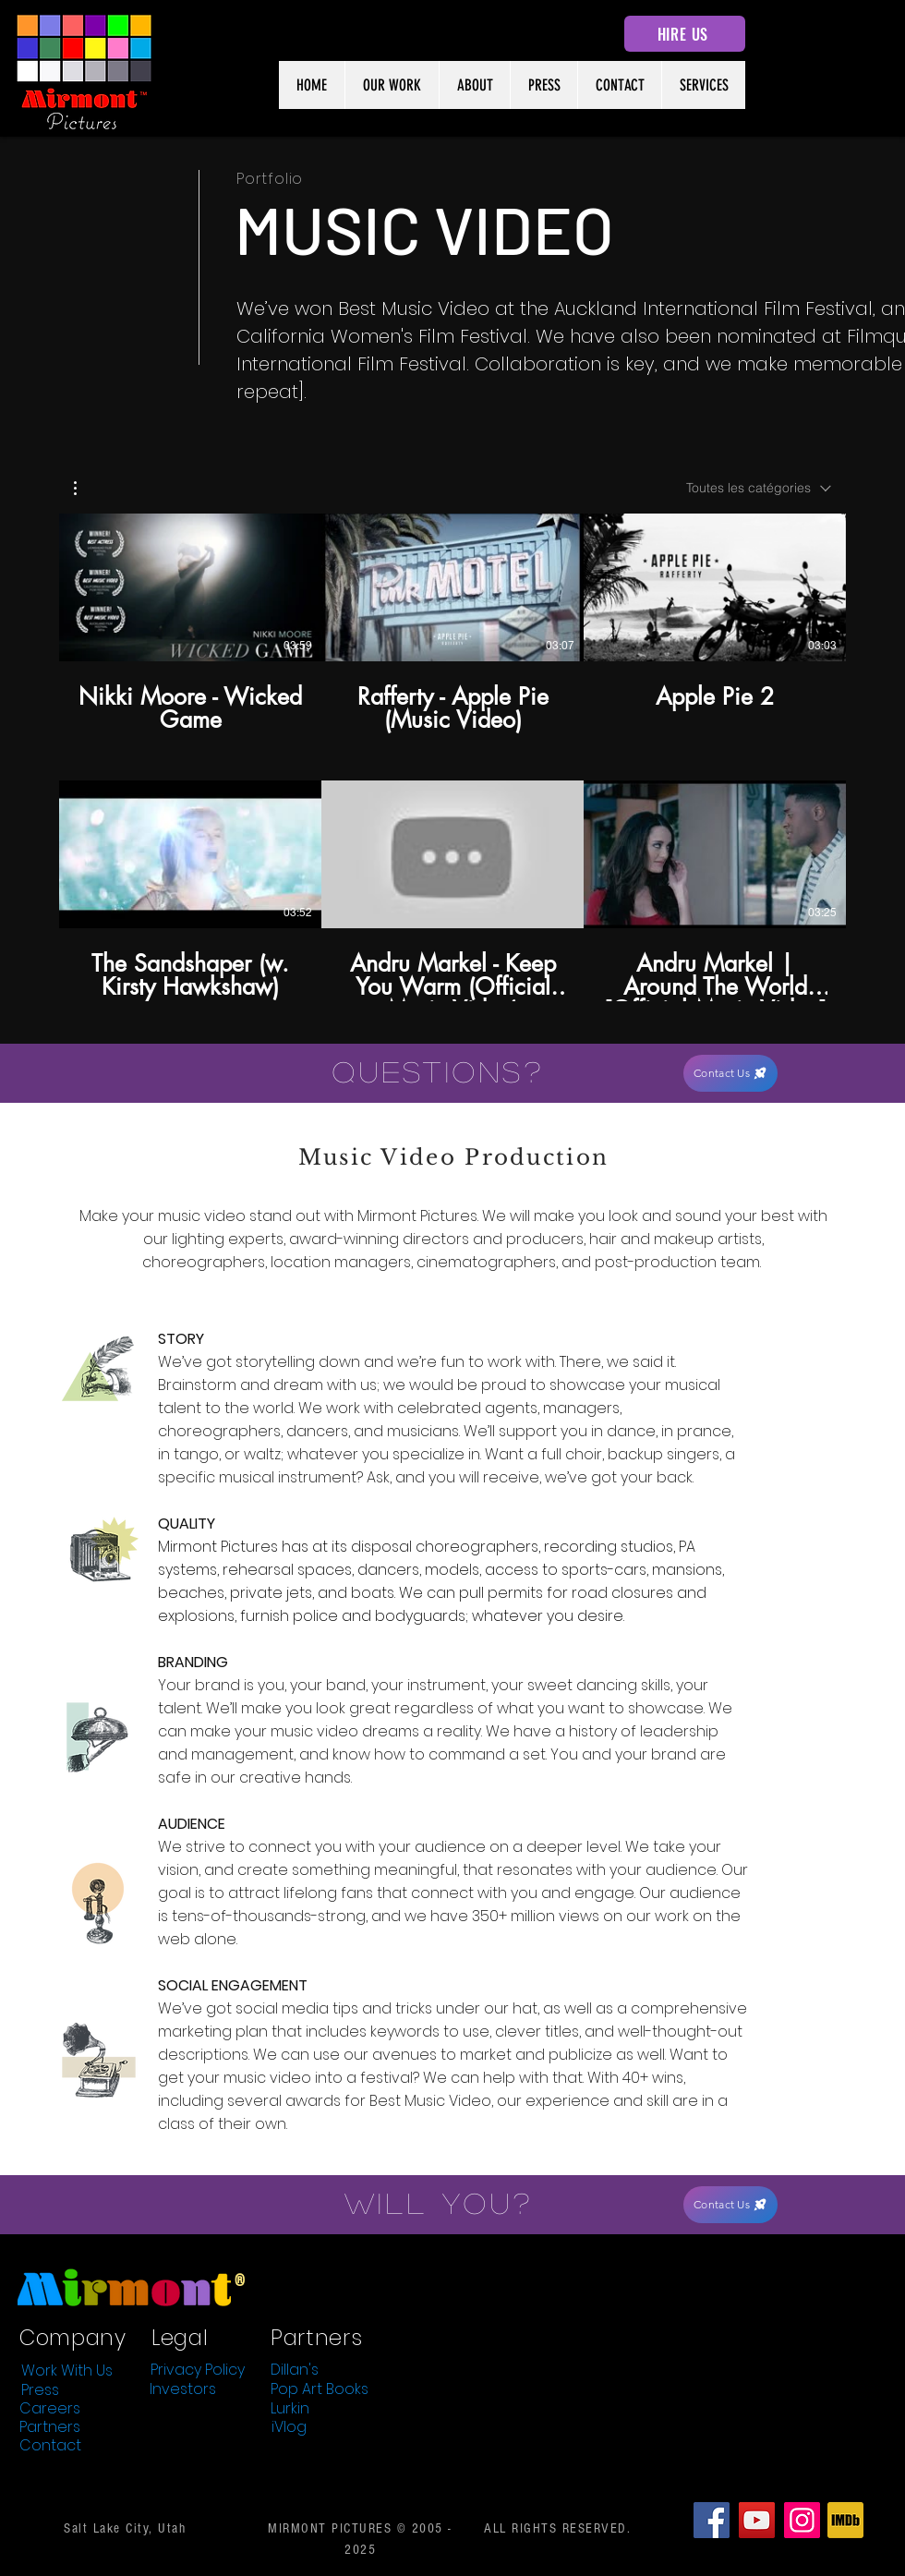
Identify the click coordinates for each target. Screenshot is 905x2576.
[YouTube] (757, 2520)
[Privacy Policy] (197, 2370)
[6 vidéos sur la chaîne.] (452, 757)
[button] (84, 488)
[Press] (39, 2390)
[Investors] (183, 2389)
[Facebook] (712, 2520)
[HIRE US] (684, 34)
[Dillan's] (294, 2370)
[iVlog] (289, 2427)
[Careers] (50, 2409)
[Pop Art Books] (319, 2389)
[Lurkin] (290, 2409)
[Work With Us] (66, 2371)
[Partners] (50, 2427)
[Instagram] (802, 2520)
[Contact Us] (730, 1073)
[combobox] (758, 488)
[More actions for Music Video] (84, 488)
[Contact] (50, 2446)
